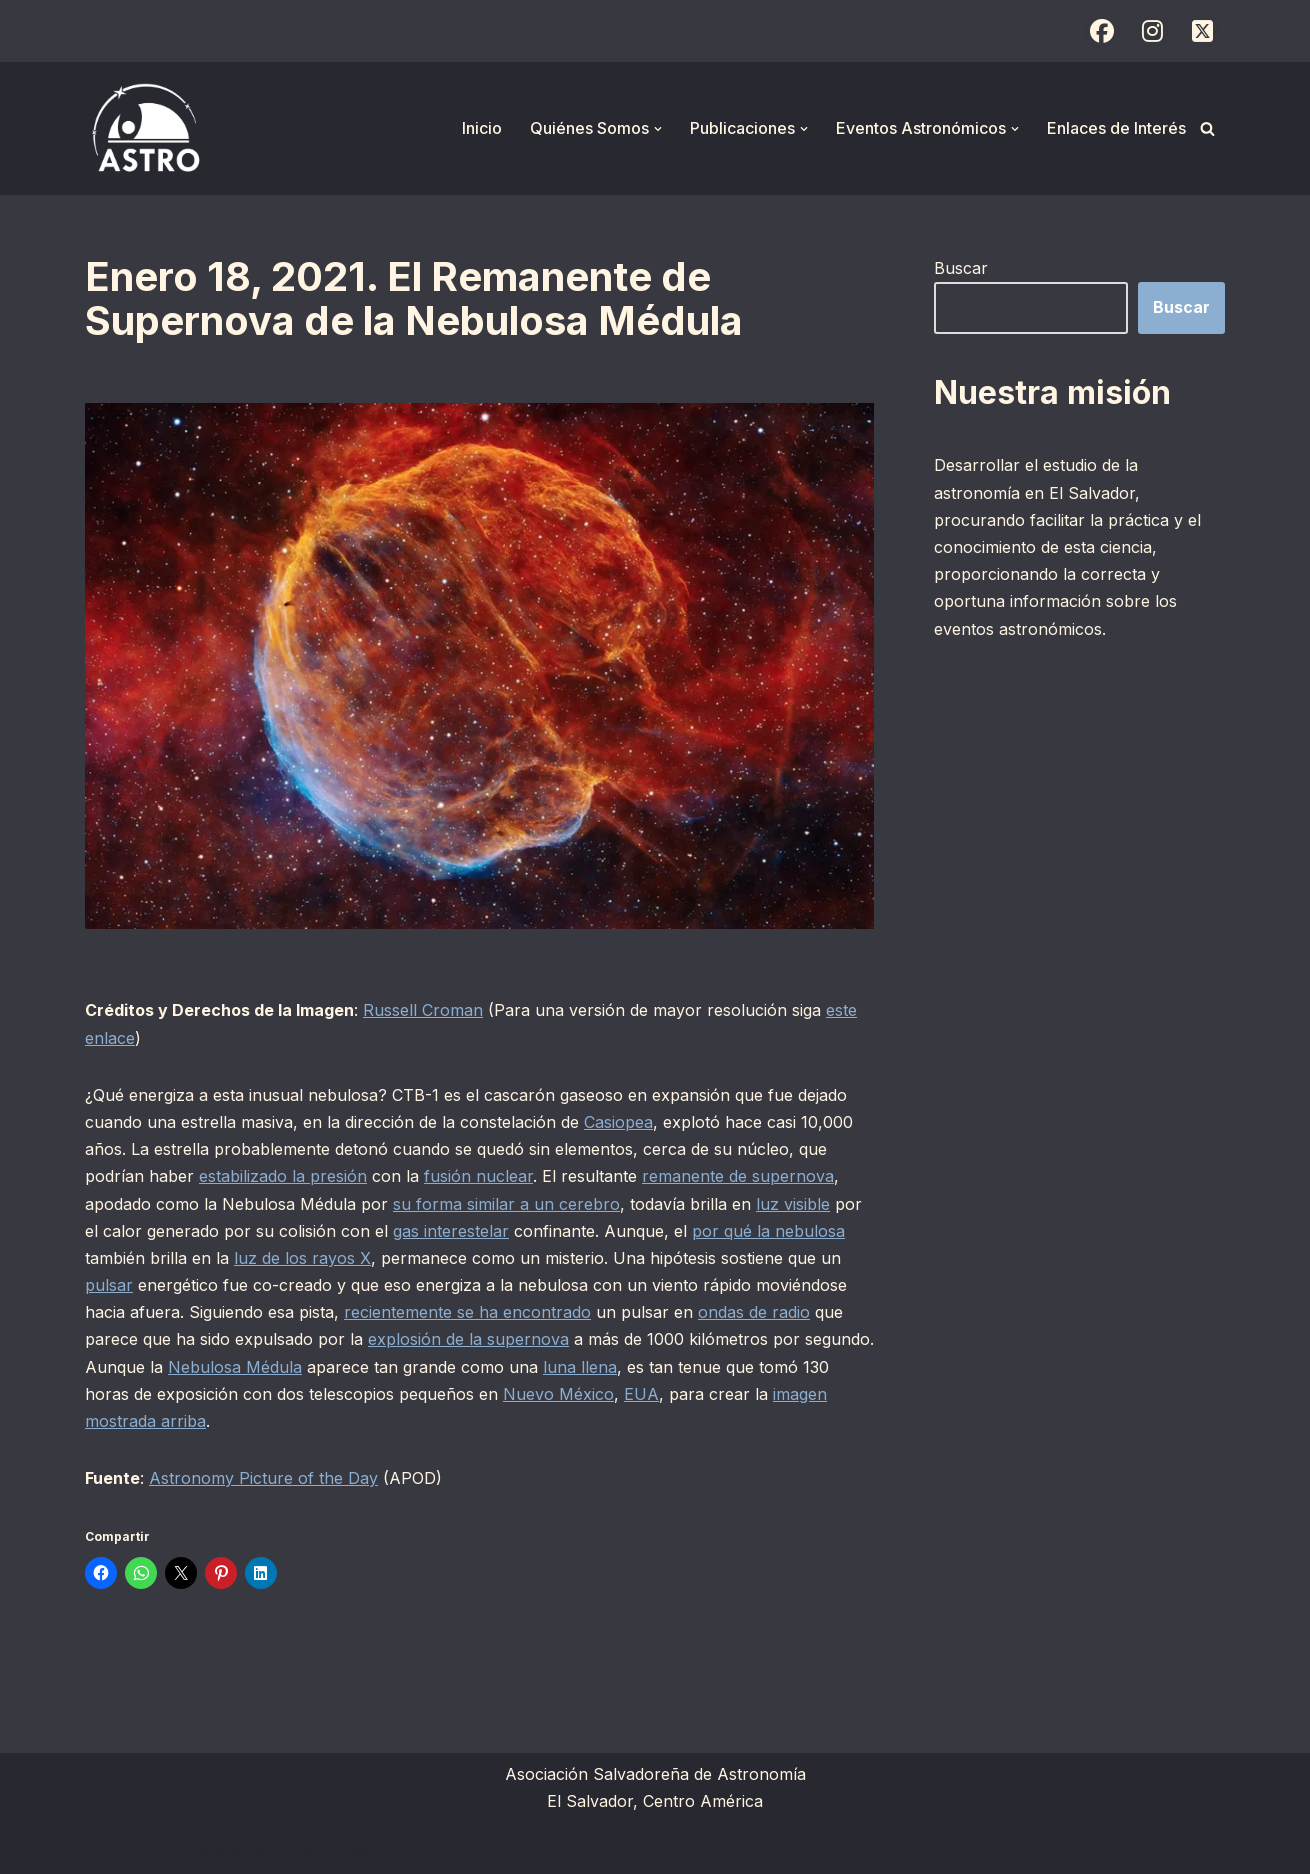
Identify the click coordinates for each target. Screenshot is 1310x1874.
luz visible (793, 1204)
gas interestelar (451, 1231)
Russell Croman (423, 1010)
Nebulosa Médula (235, 1367)
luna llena (580, 1367)
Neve (105, 1848)
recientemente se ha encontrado (467, 1312)
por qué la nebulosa (768, 1231)
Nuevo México (558, 1394)
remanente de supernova (738, 1176)
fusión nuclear (478, 1176)
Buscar (961, 268)
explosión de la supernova (468, 1339)
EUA (641, 1394)
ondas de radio (754, 1312)
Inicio (482, 128)
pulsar (109, 1285)
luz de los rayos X (302, 1258)
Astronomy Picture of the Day (263, 1478)
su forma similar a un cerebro (506, 1204)
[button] (658, 129)
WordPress (330, 1848)
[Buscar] (1207, 128)
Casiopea (618, 1122)
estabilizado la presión (283, 1176)
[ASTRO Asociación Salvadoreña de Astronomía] (145, 128)
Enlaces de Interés (1116, 128)
